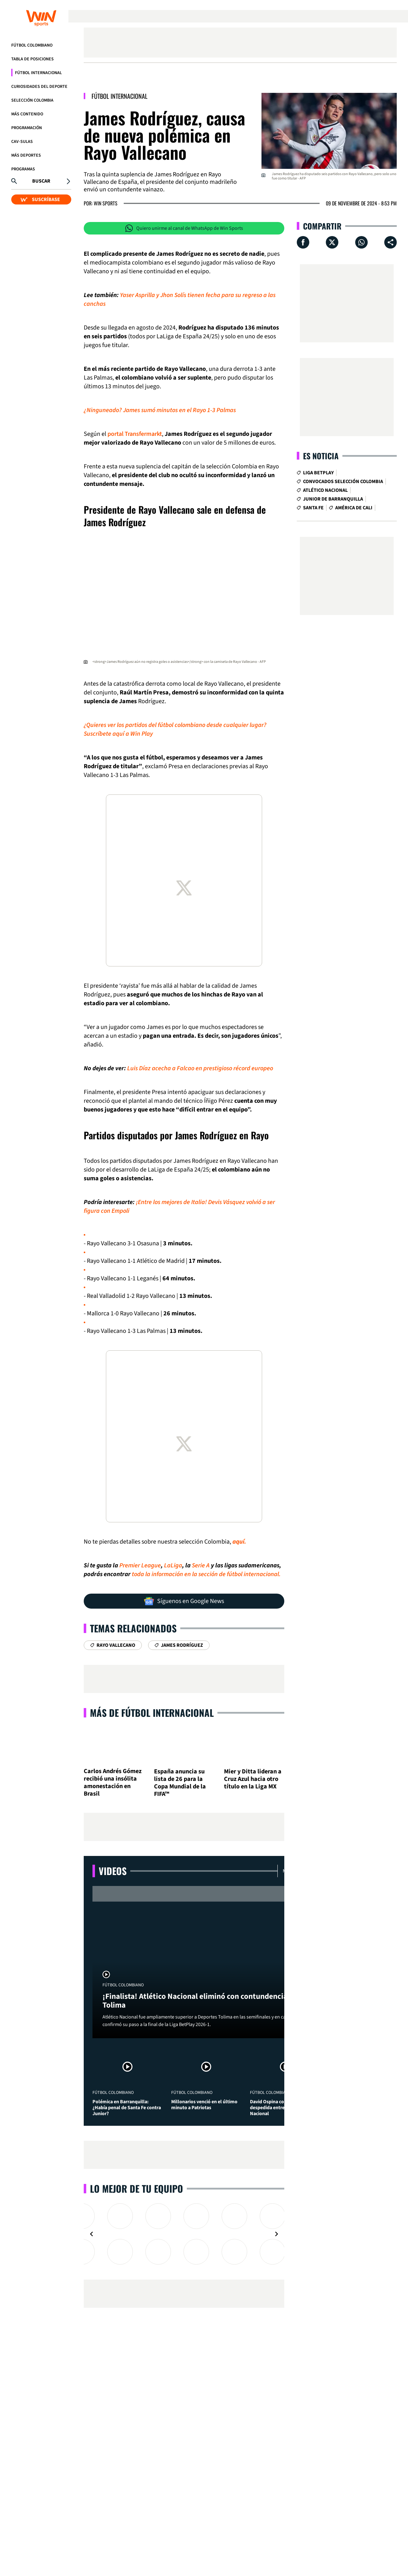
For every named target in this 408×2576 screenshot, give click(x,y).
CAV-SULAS (22, 142)
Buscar (41, 181)
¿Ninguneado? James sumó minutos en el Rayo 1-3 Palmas (160, 410)
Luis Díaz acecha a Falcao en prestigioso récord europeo (200, 1068)
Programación (26, 128)
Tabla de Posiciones (32, 59)
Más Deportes (26, 155)
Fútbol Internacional (38, 73)
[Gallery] (184, 2234)
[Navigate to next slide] (276, 2234)
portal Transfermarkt (134, 434)
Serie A (201, 1565)
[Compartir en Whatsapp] (361, 242)
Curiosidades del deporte (39, 86)
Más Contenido (27, 114)
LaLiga (173, 1565)
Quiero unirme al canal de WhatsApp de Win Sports (184, 228)
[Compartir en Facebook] (303, 242)
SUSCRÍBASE (40, 199)
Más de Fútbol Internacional (152, 1713)
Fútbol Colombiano (31, 45)
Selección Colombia (32, 100)
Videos (113, 1871)
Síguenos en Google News (184, 1601)
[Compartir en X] (332, 242)
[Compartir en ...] (390, 242)
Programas (23, 169)
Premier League (140, 1565)
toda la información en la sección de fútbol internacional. (206, 1574)
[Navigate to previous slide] (91, 2234)
